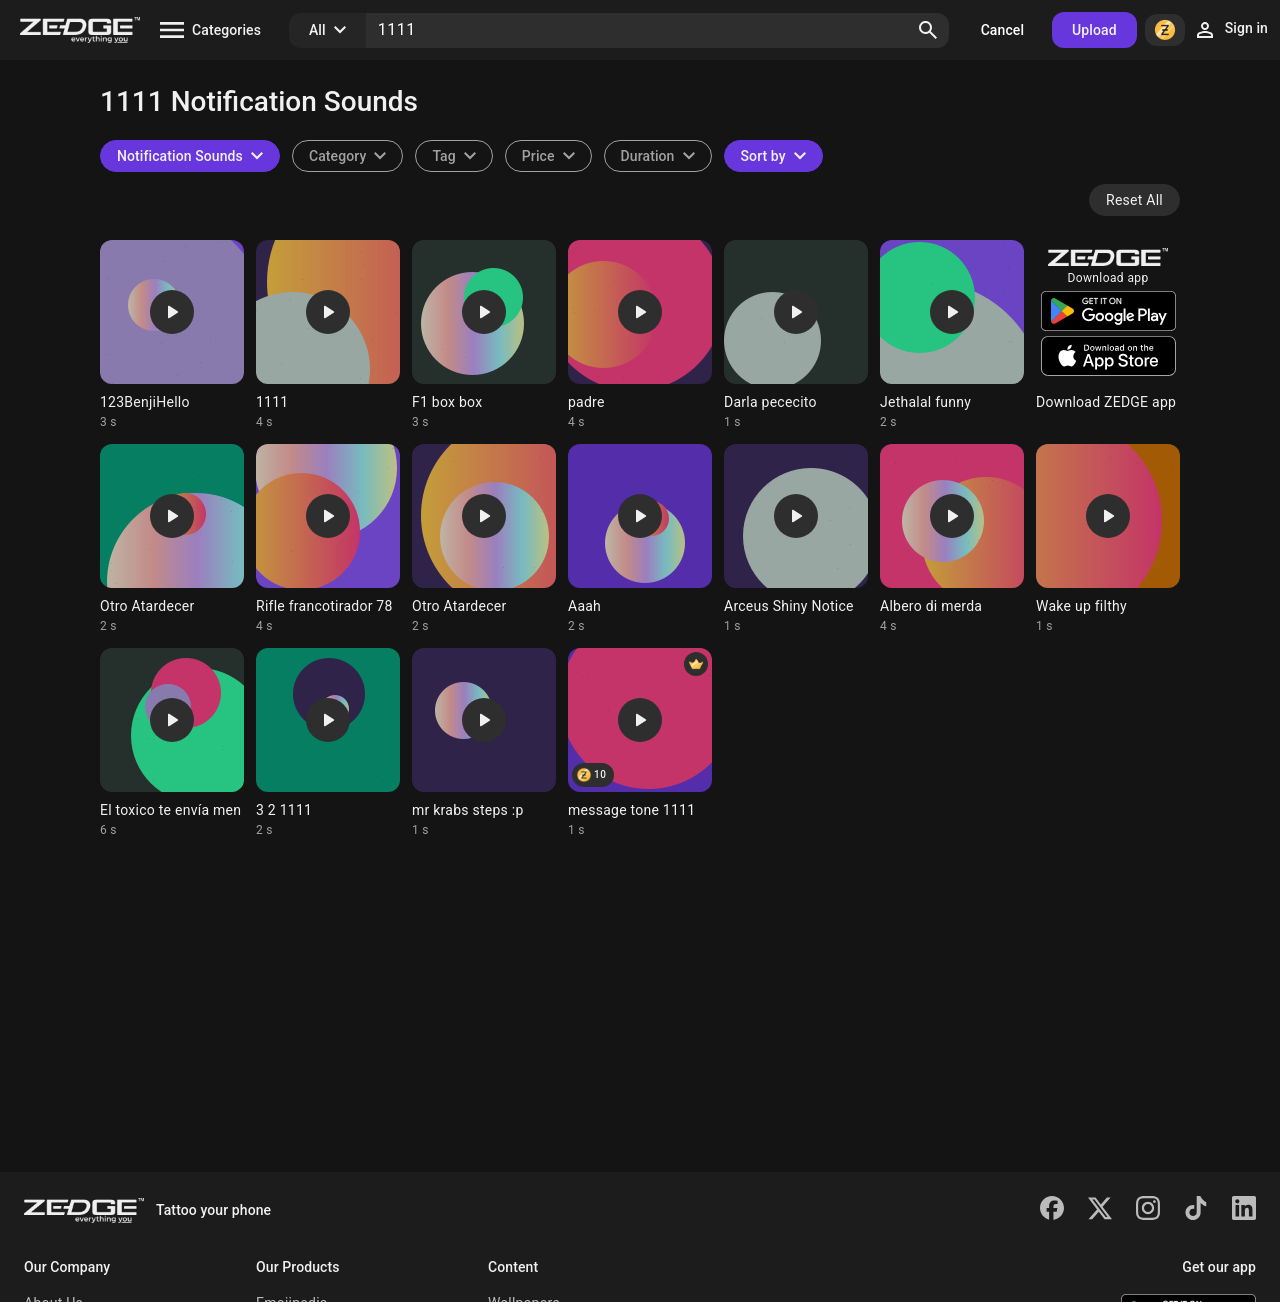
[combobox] (453, 156)
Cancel (1002, 30)
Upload (1094, 30)
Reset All (1134, 200)
